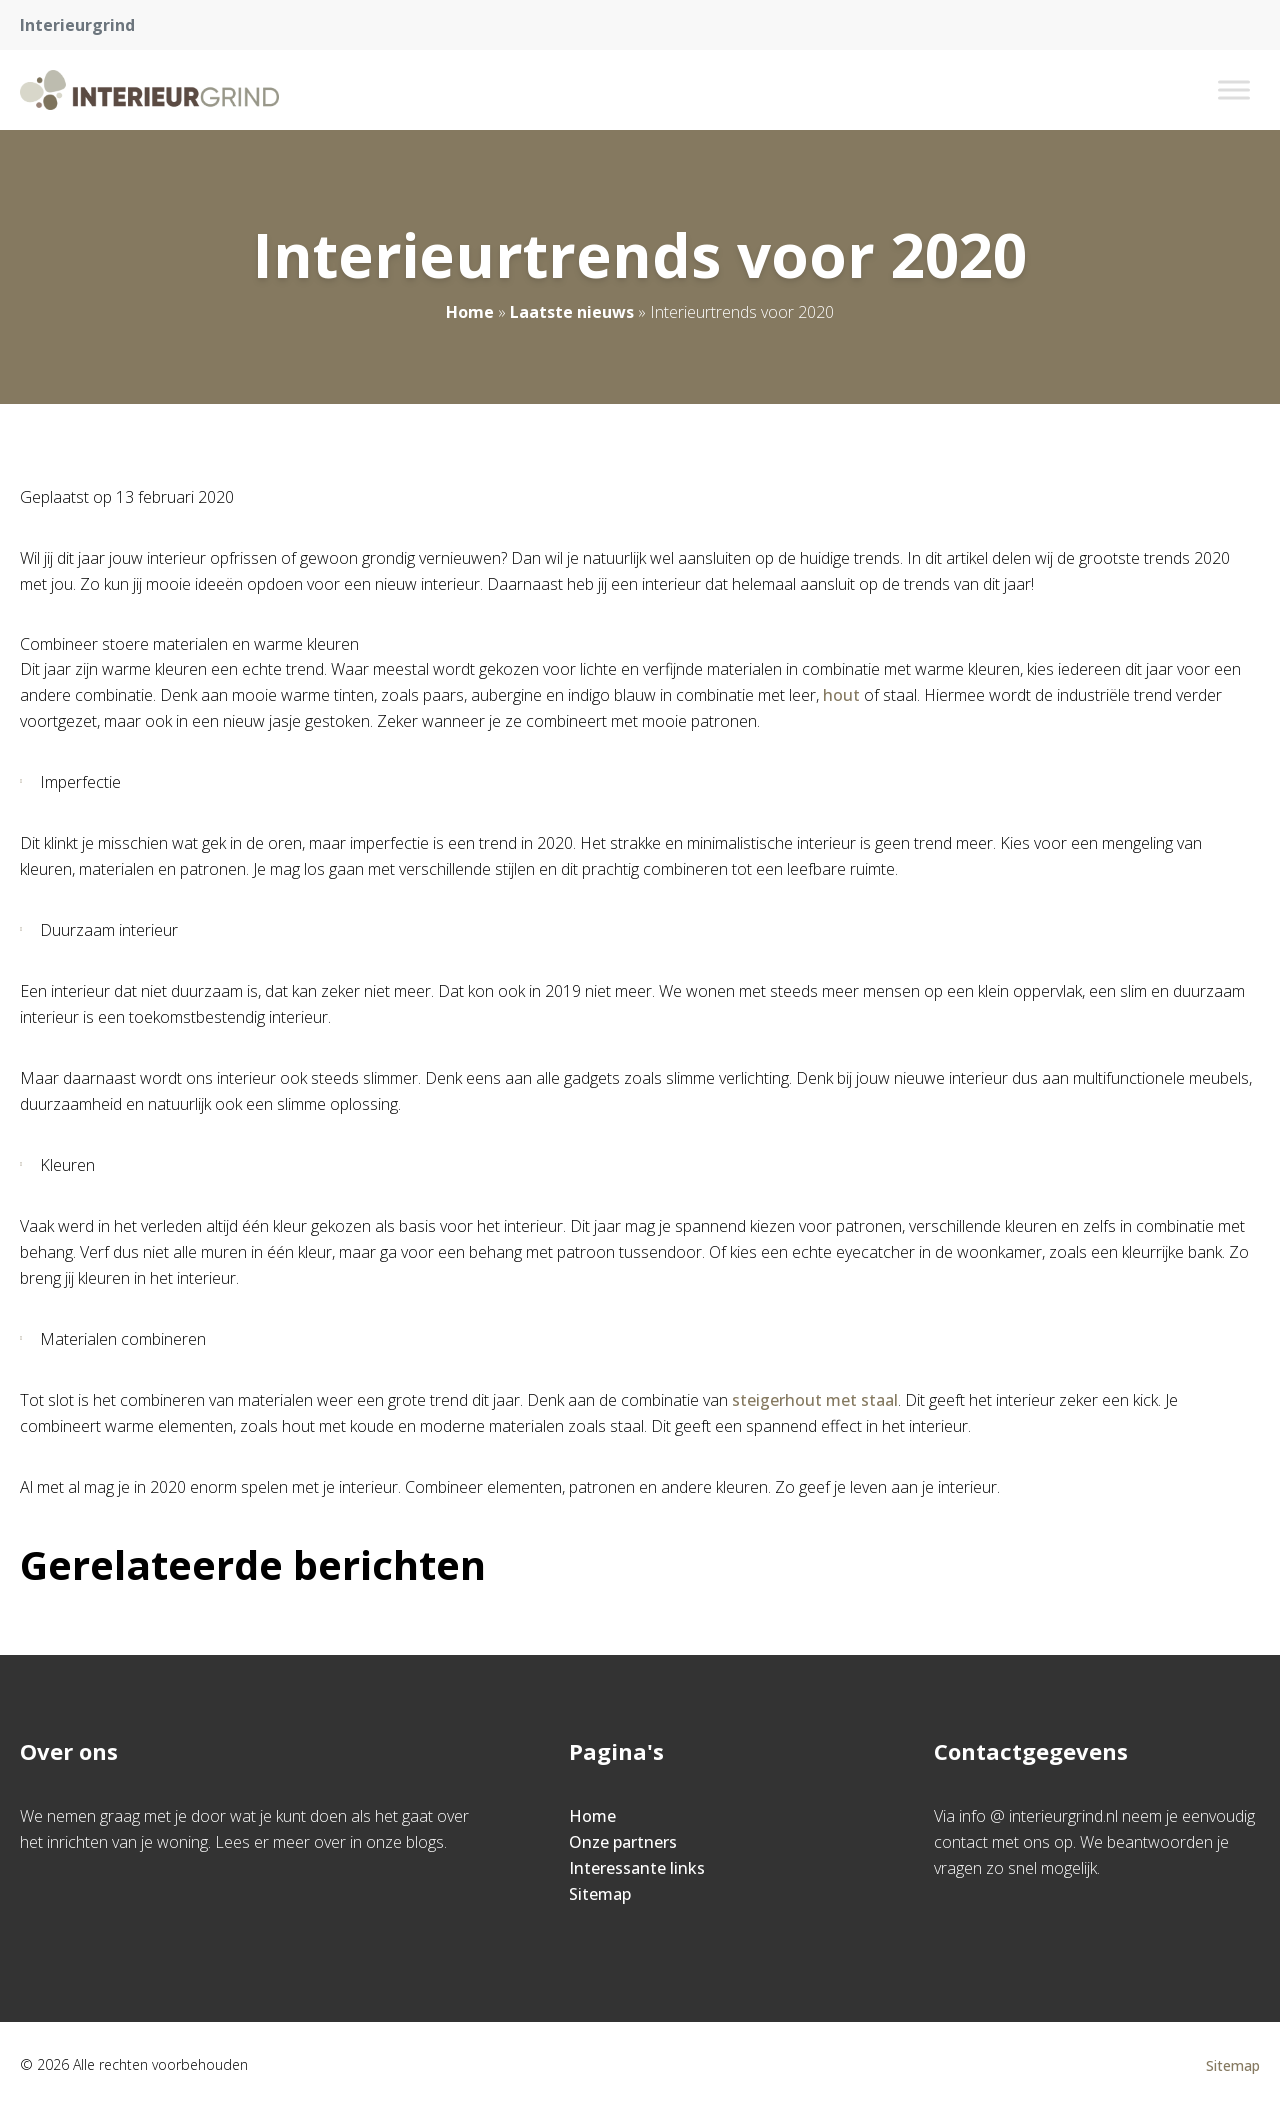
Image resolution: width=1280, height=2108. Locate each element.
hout (841, 695)
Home (470, 312)
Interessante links (637, 1868)
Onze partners (623, 1842)
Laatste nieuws (572, 312)
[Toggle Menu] (1234, 89)
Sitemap (600, 1894)
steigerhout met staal (815, 1400)
